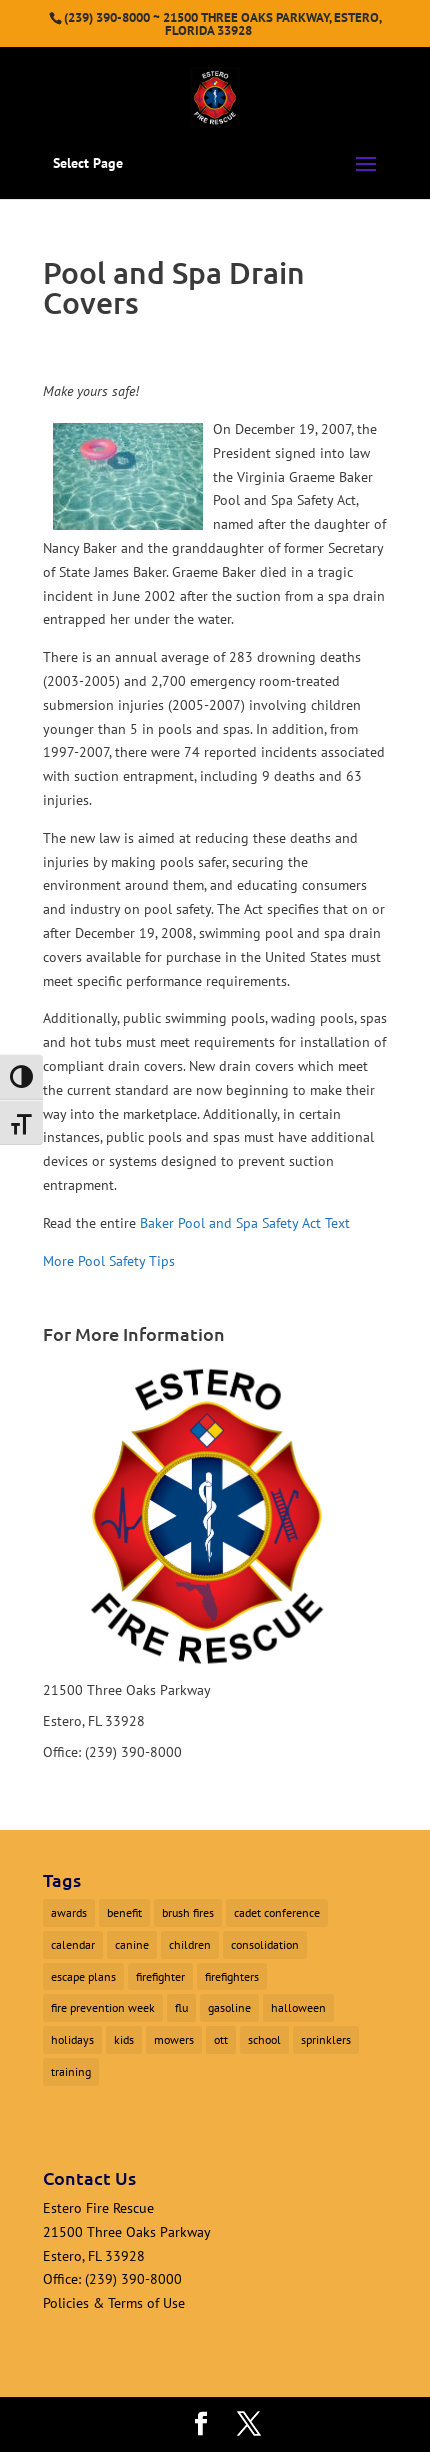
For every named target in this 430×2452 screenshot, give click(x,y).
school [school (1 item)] (264, 2039)
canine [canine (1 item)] (132, 1944)
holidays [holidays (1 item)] (72, 2039)
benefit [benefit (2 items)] (124, 1912)
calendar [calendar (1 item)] (73, 1944)
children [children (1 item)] (190, 1944)
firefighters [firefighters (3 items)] (232, 1976)
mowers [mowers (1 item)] (174, 2039)
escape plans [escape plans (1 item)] (83, 1976)
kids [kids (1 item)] (124, 2039)
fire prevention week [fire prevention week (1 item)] (103, 2007)
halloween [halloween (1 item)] (298, 2007)
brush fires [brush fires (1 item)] (188, 1912)
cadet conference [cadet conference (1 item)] (277, 1912)
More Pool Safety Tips (109, 1261)
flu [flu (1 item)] (181, 2007)
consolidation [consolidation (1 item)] (265, 1944)
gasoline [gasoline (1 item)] (229, 2007)
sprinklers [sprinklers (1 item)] (326, 2039)
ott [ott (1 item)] (221, 2039)
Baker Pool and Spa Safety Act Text (245, 1223)
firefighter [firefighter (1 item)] (160, 1976)
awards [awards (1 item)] (69, 1912)
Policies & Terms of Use (114, 2303)
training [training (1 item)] (71, 2071)
